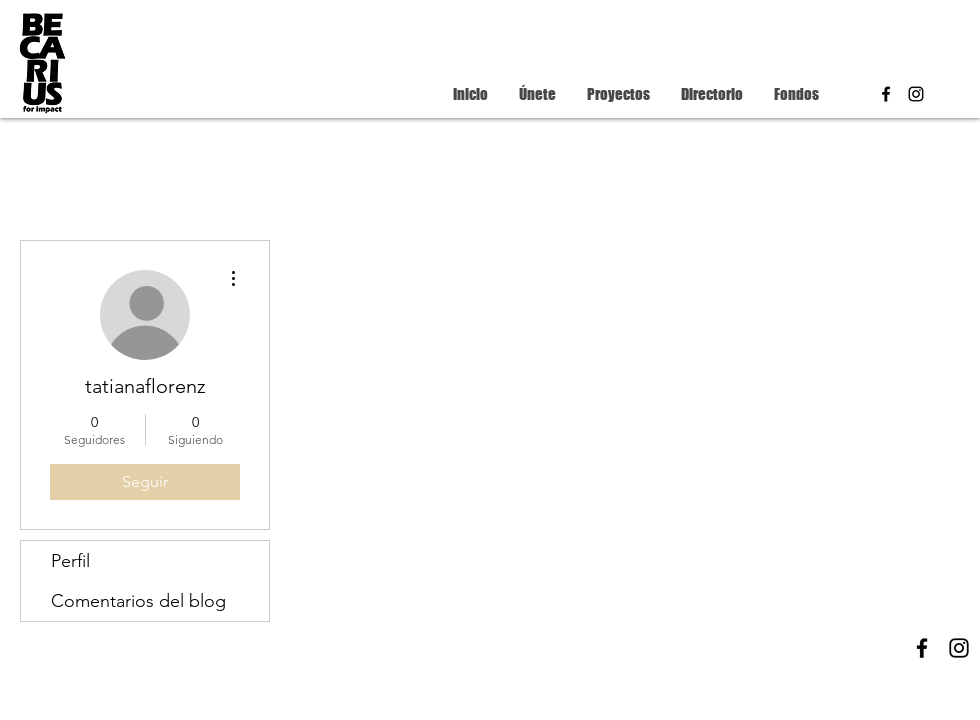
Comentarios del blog (138, 601)
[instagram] (916, 94)
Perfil (70, 561)
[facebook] (886, 94)
